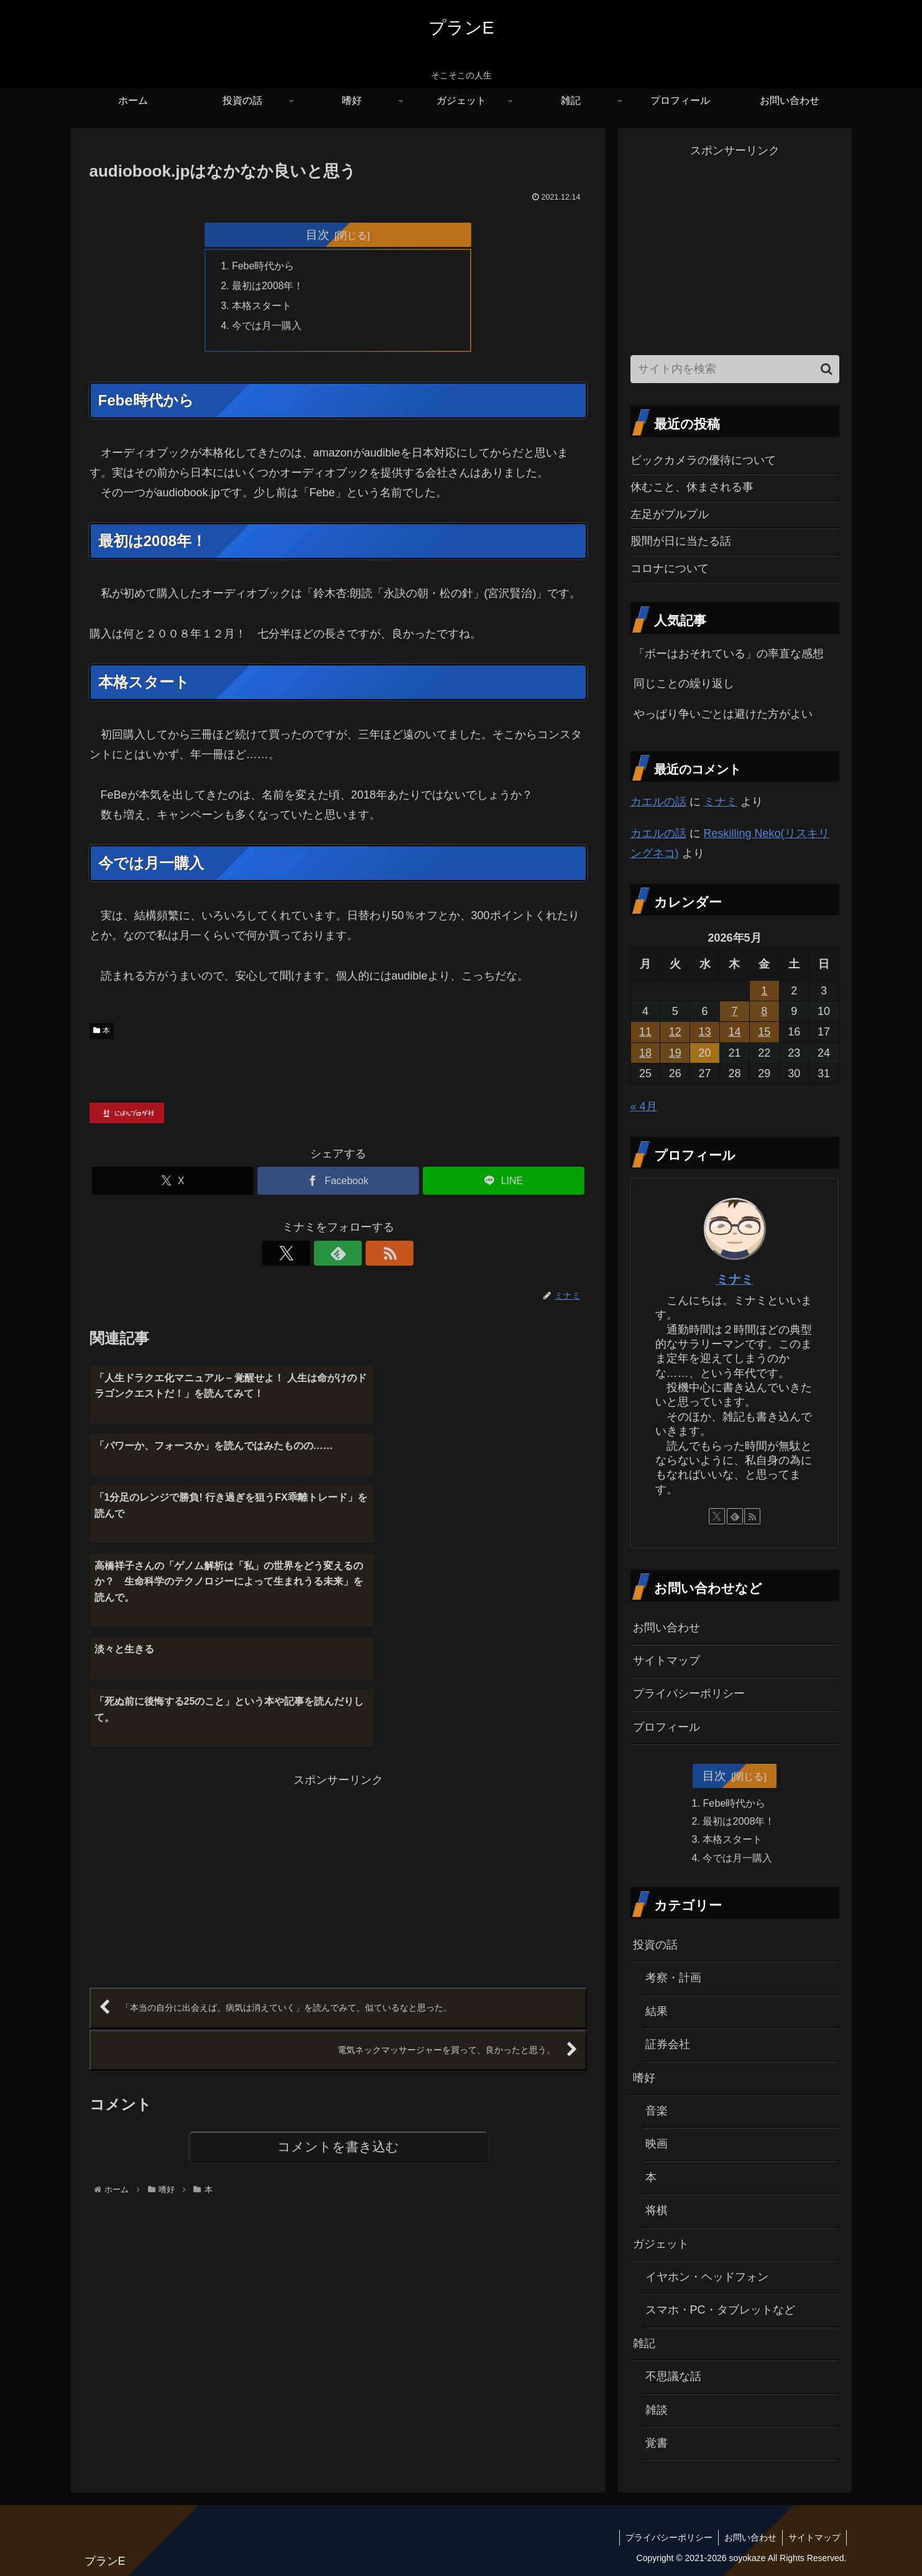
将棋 (656, 2210)
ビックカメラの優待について (703, 460)
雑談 (656, 2410)
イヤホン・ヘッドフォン (706, 2277)
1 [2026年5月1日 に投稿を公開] (764, 991)
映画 (656, 2144)
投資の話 (655, 1945)
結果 (656, 2011)
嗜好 (644, 2078)
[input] (734, 369)
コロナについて (669, 568)
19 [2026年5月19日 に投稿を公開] (675, 1053)
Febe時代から (264, 266)
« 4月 (643, 1106)
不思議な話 (673, 2376)
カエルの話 (658, 801)
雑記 (644, 2343)
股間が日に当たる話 (680, 541)
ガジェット (661, 2244)
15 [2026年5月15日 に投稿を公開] (764, 1032)
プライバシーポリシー (689, 1693)
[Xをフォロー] (309, 1255)
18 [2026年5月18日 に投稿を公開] (645, 1053)
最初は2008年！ (269, 286)
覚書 (656, 2443)
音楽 (656, 2111)
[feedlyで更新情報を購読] (338, 1255)
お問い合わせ (666, 1627)
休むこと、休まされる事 (692, 487)
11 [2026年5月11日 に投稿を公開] (645, 1032)
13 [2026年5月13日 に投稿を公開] (705, 1032)
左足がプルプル (669, 514)
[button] (826, 369)
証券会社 (667, 2044)
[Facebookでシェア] (338, 1183)
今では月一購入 (267, 327)
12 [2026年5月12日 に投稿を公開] (675, 1032)
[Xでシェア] (173, 1183)
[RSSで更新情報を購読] (366, 1255)
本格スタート (262, 306)
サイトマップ (666, 1660)
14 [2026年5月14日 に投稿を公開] (734, 1032)
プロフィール (666, 1727)
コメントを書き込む (338, 1978)
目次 (318, 234)
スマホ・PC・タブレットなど (720, 2310)
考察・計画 (673, 1977)
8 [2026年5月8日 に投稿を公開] (764, 1011)
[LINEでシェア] (503, 1183)
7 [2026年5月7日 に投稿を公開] (734, 1011)
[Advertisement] (213, 1707)
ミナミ (720, 801)
